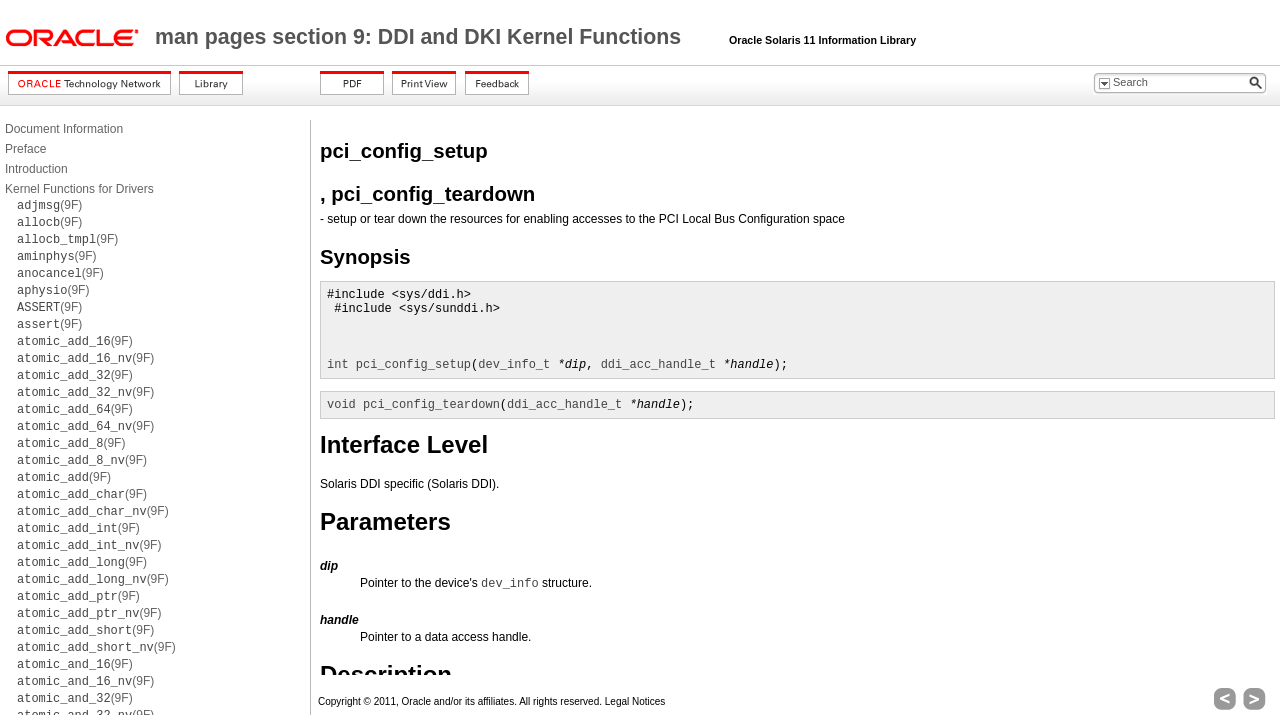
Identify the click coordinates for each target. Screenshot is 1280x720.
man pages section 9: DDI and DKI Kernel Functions (421, 37)
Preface (25, 149)
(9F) (49, 205)
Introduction (36, 169)
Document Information (64, 129)
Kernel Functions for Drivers (79, 189)
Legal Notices (635, 701)
